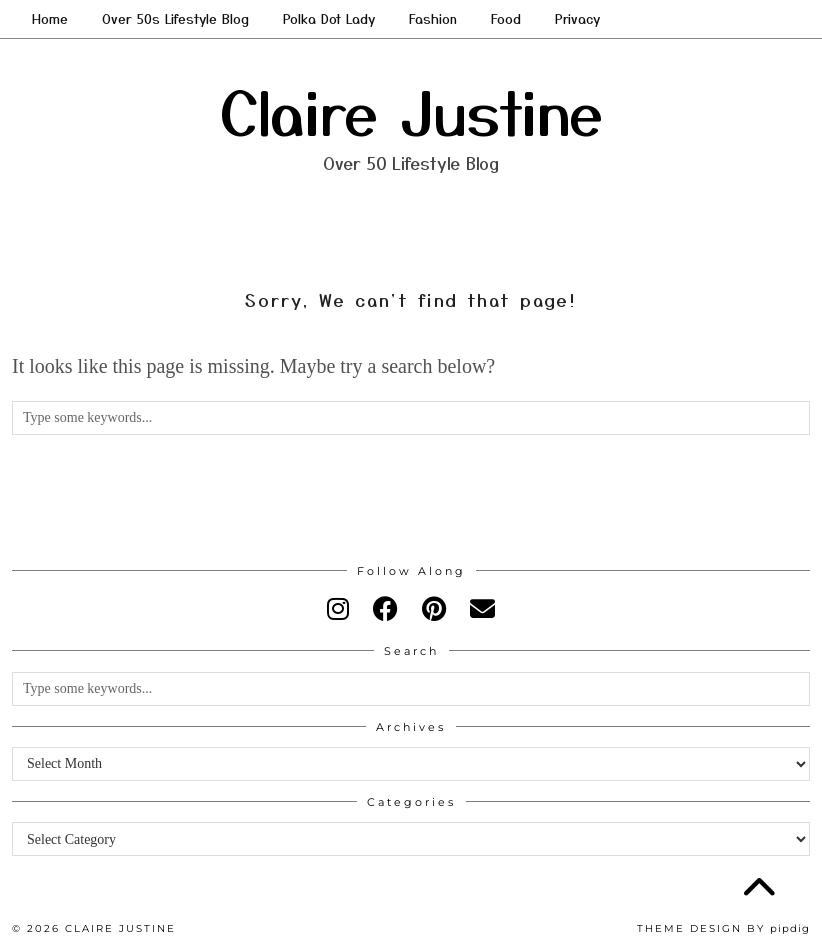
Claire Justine (411, 109)
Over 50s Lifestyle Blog (175, 18)
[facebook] (385, 609)
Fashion (433, 18)
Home (50, 18)
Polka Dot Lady (329, 18)
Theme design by (723, 928)
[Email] (482, 609)
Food (506, 18)
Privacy (577, 18)
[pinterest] (434, 609)
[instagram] (338, 609)
